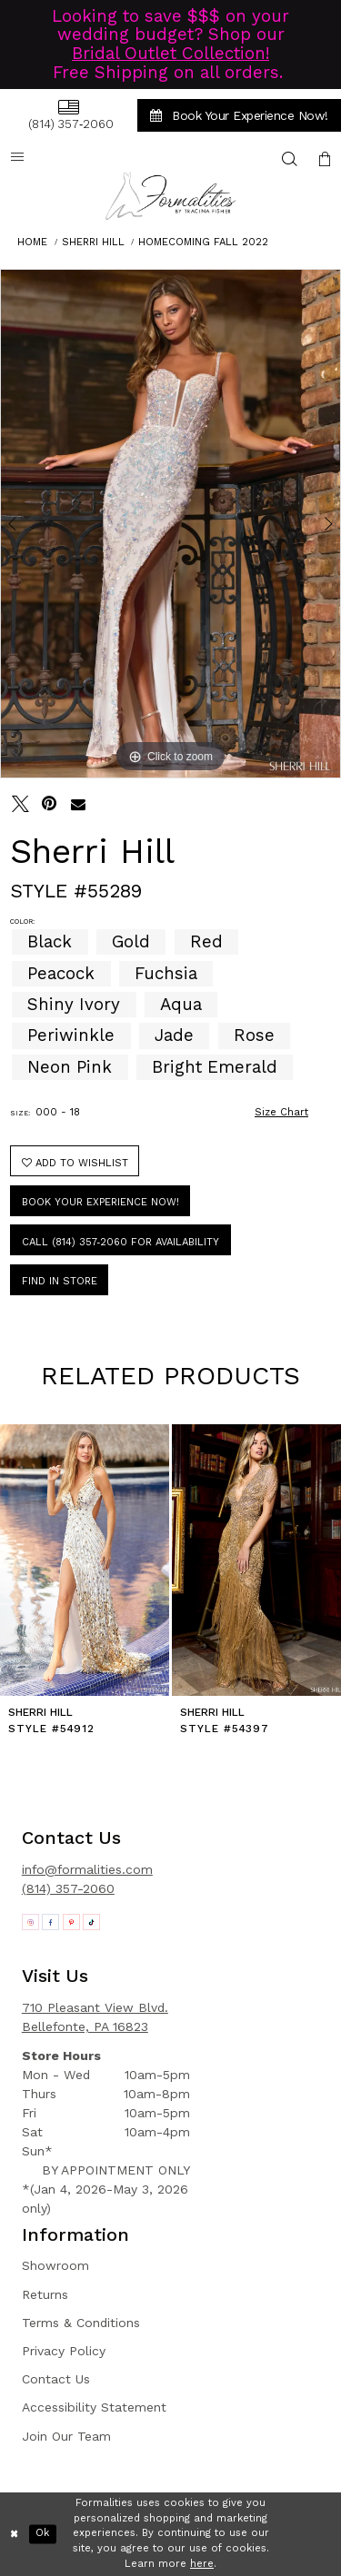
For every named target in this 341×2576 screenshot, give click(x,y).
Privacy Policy (63, 2350)
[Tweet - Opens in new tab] (20, 804)
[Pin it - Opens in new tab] (49, 804)
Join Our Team (66, 2436)
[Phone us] (68, 115)
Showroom (55, 2265)
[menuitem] (68, 115)
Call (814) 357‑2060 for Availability (121, 1242)
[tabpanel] (170, 524)
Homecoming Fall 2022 (203, 242)
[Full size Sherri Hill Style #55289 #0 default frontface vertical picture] (170, 524)
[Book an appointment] (239, 115)
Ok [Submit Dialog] (42, 2534)
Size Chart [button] (281, 1112)
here (202, 2564)
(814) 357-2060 (68, 1888)
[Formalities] (171, 196)
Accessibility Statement (94, 2407)
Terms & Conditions (81, 2322)
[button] (324, 158)
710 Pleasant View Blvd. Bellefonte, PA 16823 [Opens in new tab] (95, 2017)
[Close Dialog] (14, 2533)
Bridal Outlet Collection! (170, 54)
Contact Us (56, 2379)
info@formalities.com (87, 1869)
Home (32, 242)
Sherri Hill (93, 242)
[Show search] (289, 158)
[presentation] (84, 1560)
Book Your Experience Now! (100, 1202)
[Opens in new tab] (30, 1922)
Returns (45, 2294)
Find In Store (59, 1281)
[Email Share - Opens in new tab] (78, 804)
